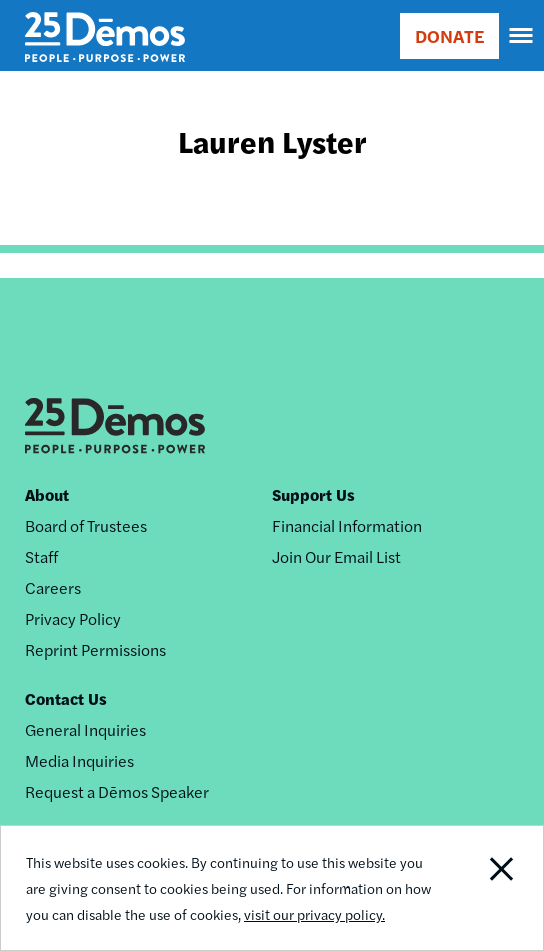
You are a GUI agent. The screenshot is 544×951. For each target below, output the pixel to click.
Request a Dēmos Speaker (117, 791)
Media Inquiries (79, 760)
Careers (53, 587)
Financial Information (347, 525)
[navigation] (522, 36)
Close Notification (487, 888)
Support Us (313, 494)
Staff (41, 556)
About (47, 494)
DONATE (449, 35)
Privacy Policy (73, 618)
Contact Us (66, 698)
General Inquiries (85, 729)
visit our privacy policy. (314, 914)
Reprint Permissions (95, 649)
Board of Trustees (86, 525)
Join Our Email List (336, 556)
